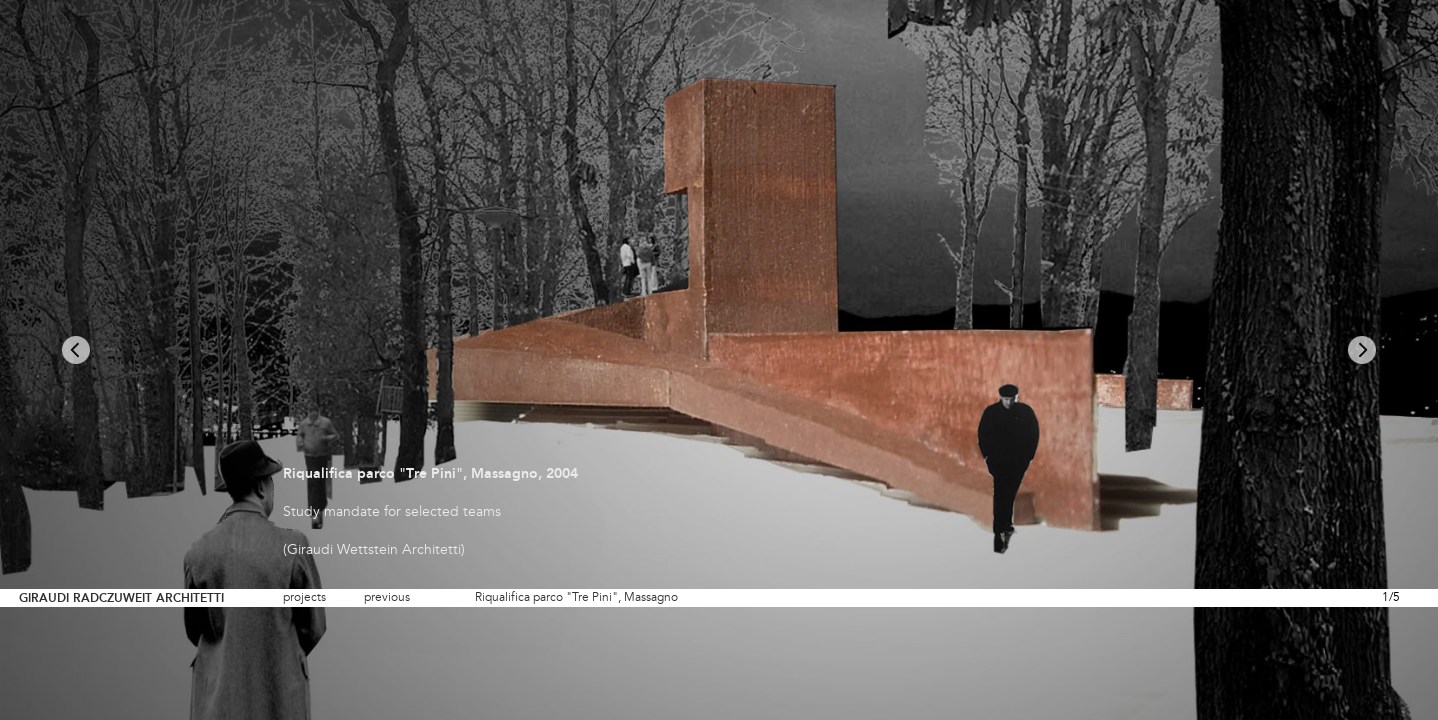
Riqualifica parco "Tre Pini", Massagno (576, 598)
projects (304, 598)
